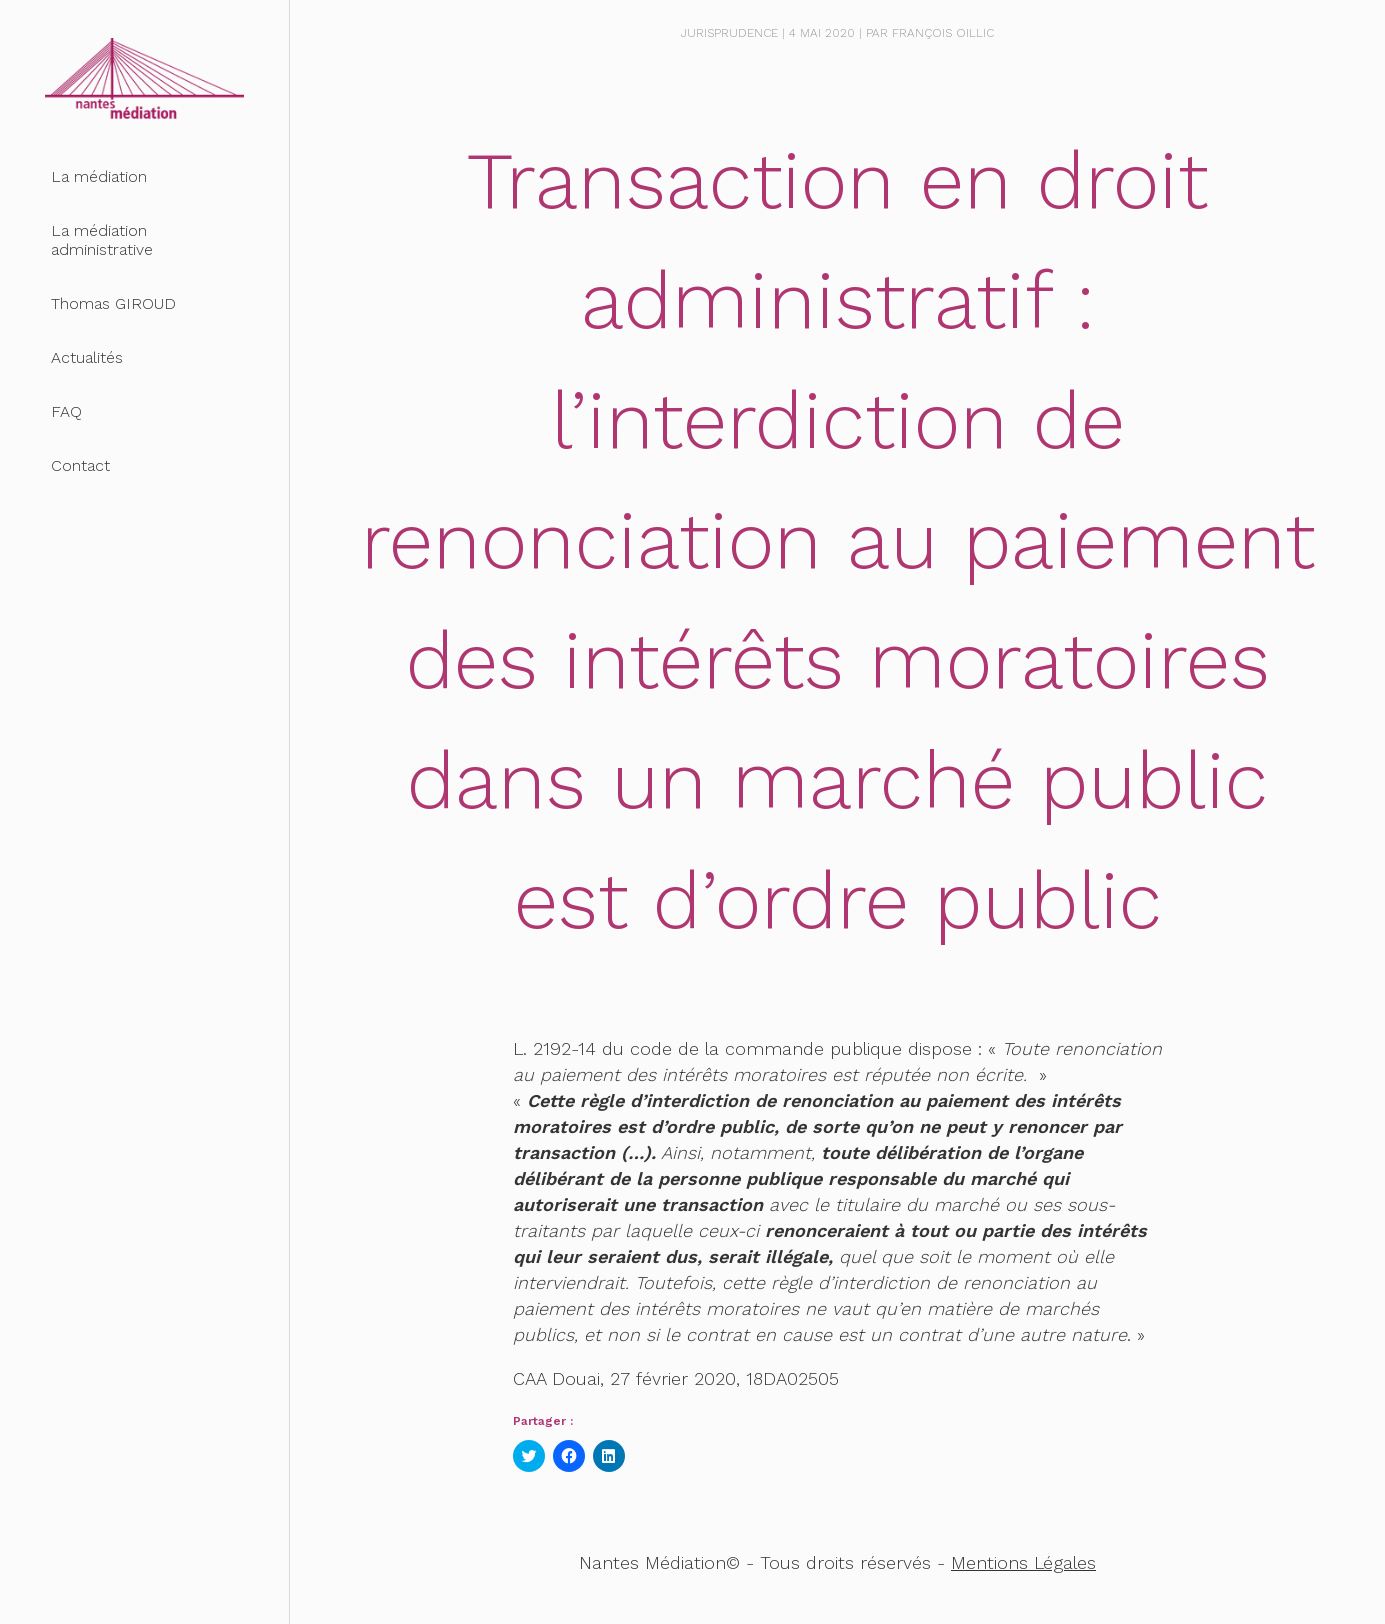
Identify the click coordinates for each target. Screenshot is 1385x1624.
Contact (80, 465)
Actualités (87, 357)
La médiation (99, 176)
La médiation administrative (102, 240)
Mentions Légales (1023, 1562)
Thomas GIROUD (113, 303)
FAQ (66, 411)
